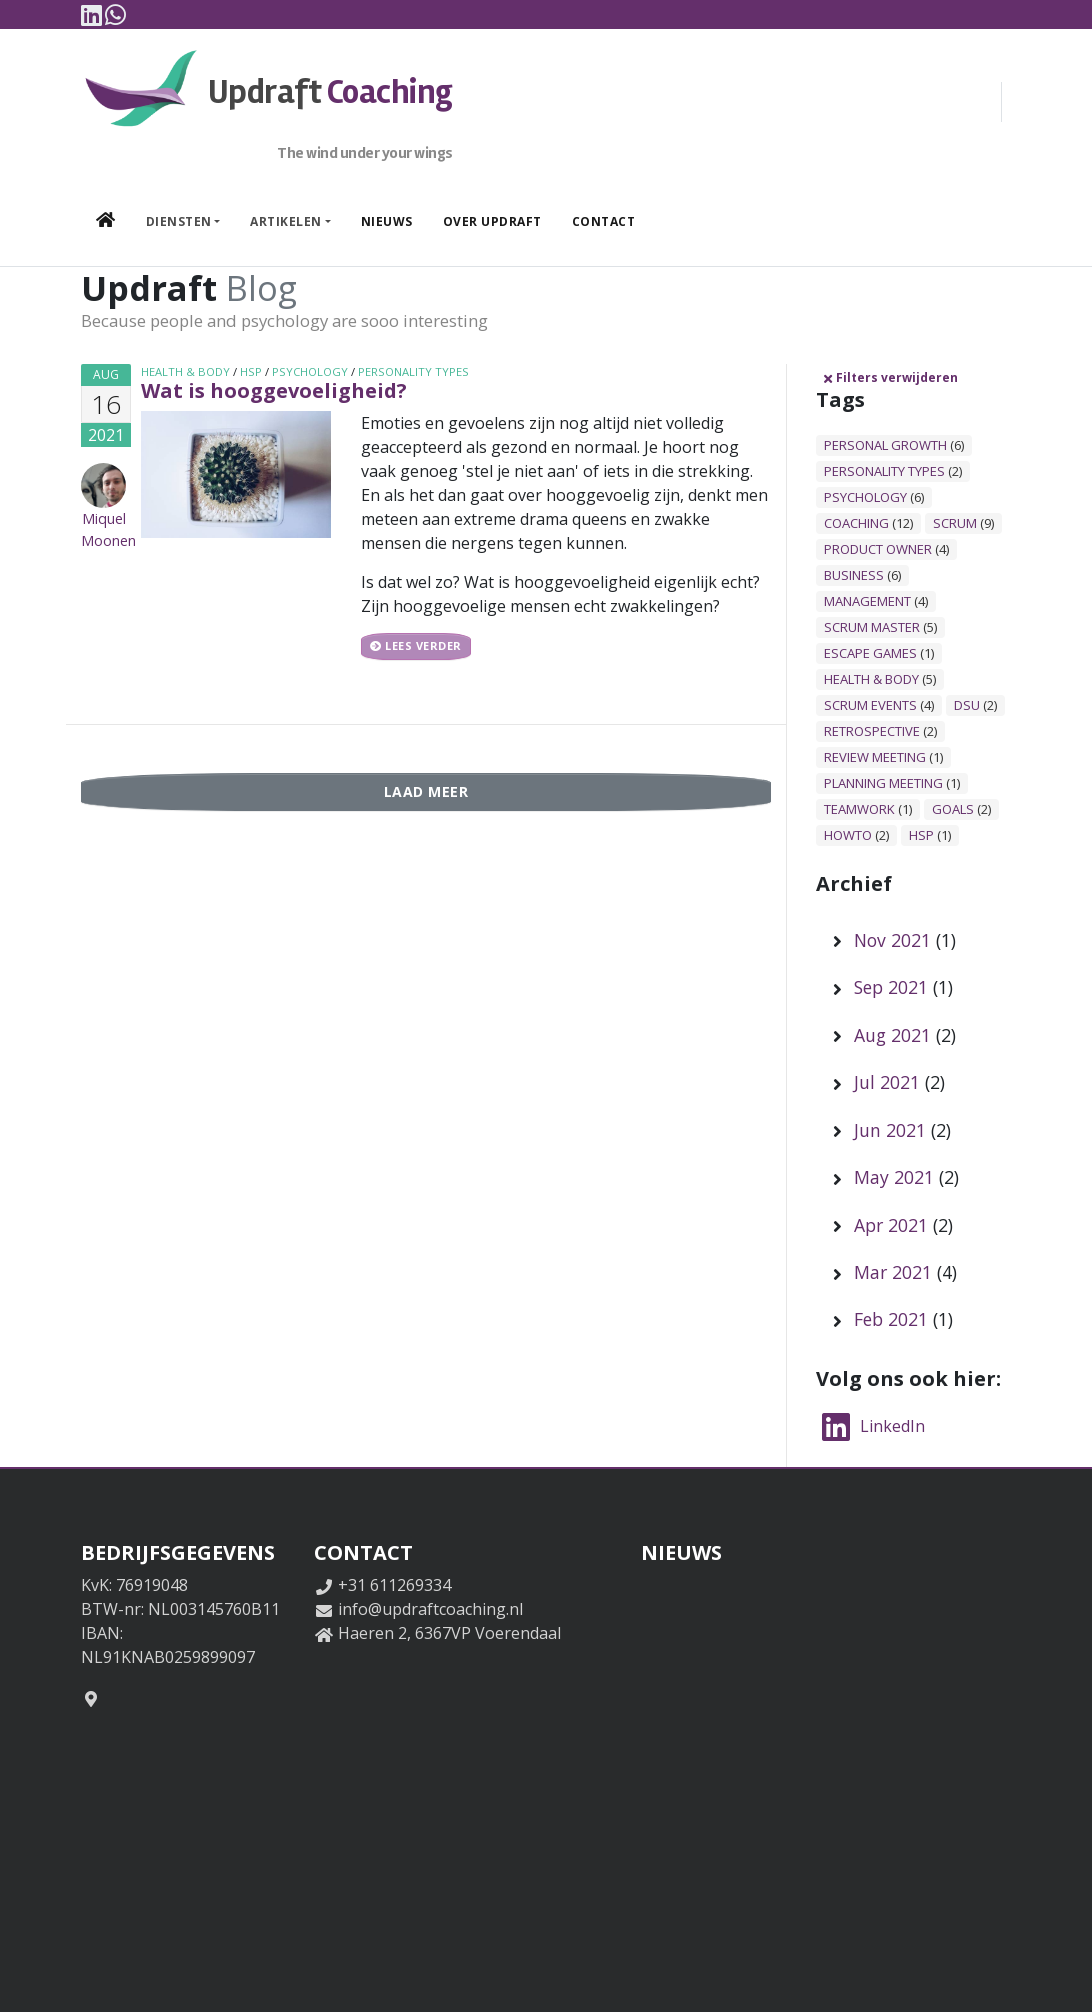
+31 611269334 (394, 1585)
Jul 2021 (887, 1082)
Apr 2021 (891, 1225)
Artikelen (286, 221)
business (854, 575)
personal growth (885, 445)
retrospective (872, 731)
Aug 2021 (892, 1035)
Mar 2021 (893, 1272)
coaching (856, 523)
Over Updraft (492, 221)
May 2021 (894, 1177)
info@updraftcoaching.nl (430, 1609)
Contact (604, 221)
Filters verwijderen (889, 377)
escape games (870, 653)
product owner (878, 549)
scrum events (870, 705)
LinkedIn (870, 1425)
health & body (185, 371)
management (867, 601)
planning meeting (883, 783)
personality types (413, 371)
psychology (310, 371)
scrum (955, 523)
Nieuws (387, 221)
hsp (251, 371)
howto (848, 835)
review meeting (875, 757)
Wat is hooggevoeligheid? (274, 390)
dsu (967, 705)
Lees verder (416, 646)
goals (953, 809)
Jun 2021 (890, 1130)
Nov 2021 (892, 940)
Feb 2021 (891, 1319)
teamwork (859, 809)
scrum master (872, 627)
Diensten (179, 221)
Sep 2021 (891, 987)
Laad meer (426, 791)
